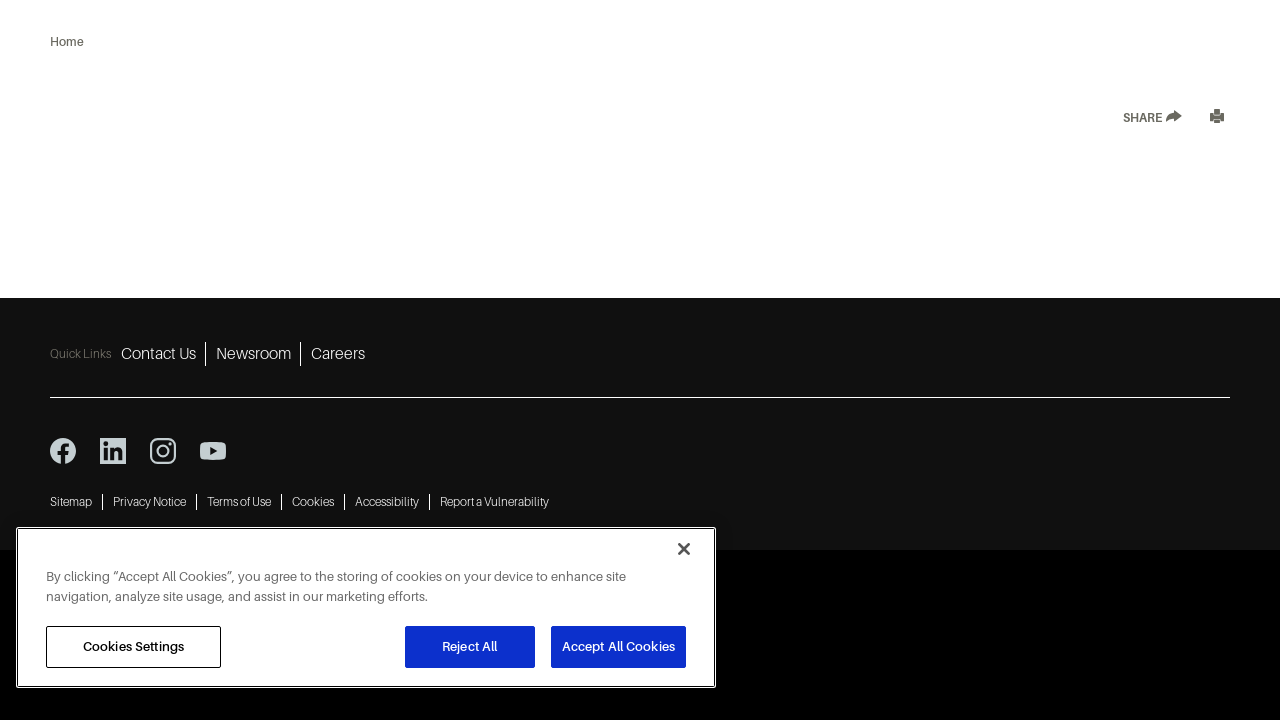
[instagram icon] (163, 451)
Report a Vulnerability (494, 502)
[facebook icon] (63, 451)
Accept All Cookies (618, 646)
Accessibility (387, 502)
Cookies (313, 502)
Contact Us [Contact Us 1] (158, 354)
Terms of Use (239, 502)
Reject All (469, 646)
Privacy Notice (149, 502)
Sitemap (71, 502)
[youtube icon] (213, 451)
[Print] (1217, 118)
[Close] (684, 549)
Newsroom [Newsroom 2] (253, 354)
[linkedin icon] (113, 451)
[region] (366, 607)
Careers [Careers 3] (338, 354)
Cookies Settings (133, 646)
